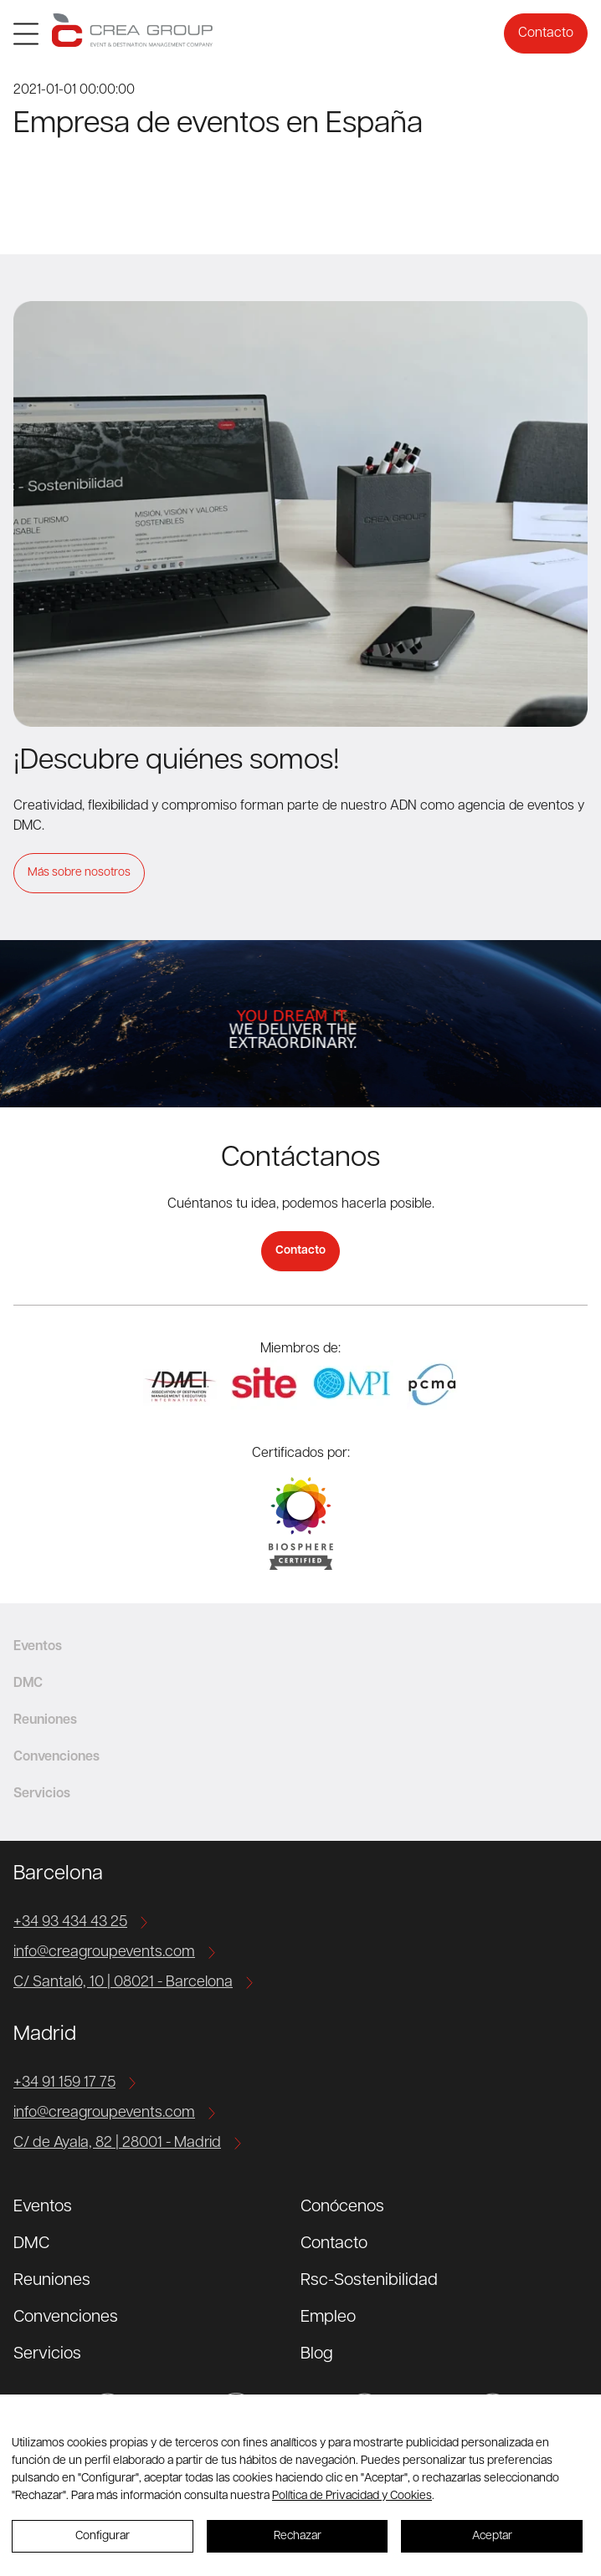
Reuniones (51, 2280)
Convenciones (65, 2317)
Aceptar (492, 2536)
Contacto (545, 33)
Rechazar (297, 2536)
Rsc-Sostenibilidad (369, 2280)
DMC (31, 2244)
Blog (316, 2354)
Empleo (328, 2317)
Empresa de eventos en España (218, 125)
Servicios (47, 2354)
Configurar (102, 2536)
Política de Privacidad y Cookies (352, 2496)
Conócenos (342, 2207)
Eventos (42, 2207)
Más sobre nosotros (79, 872)
